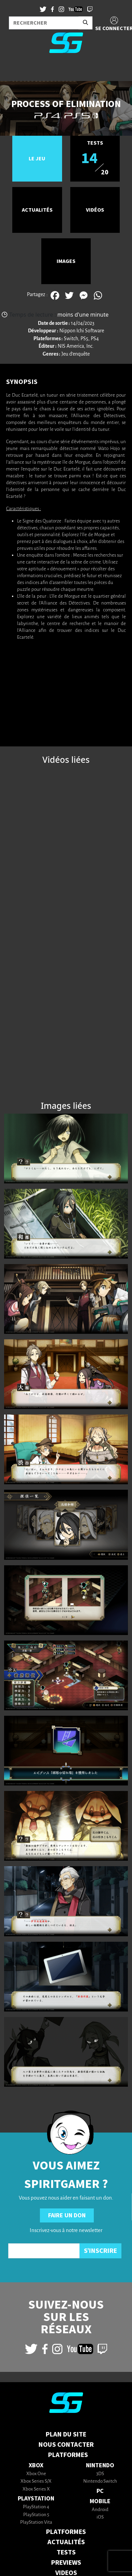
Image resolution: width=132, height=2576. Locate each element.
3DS (100, 2474)
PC (100, 2491)
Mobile (100, 2501)
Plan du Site (66, 2434)
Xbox (36, 2465)
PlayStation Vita (36, 2522)
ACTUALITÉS (66, 2542)
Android (100, 2509)
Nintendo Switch (100, 2481)
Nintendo (100, 2465)
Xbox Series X (36, 2489)
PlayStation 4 (36, 2507)
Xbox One (36, 2474)
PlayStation (36, 2498)
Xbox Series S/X (36, 2481)
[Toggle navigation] (14, 69)
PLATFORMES (66, 2532)
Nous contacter (66, 2444)
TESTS (66, 2552)
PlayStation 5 (36, 2515)
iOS (100, 2517)
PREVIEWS (66, 2562)
